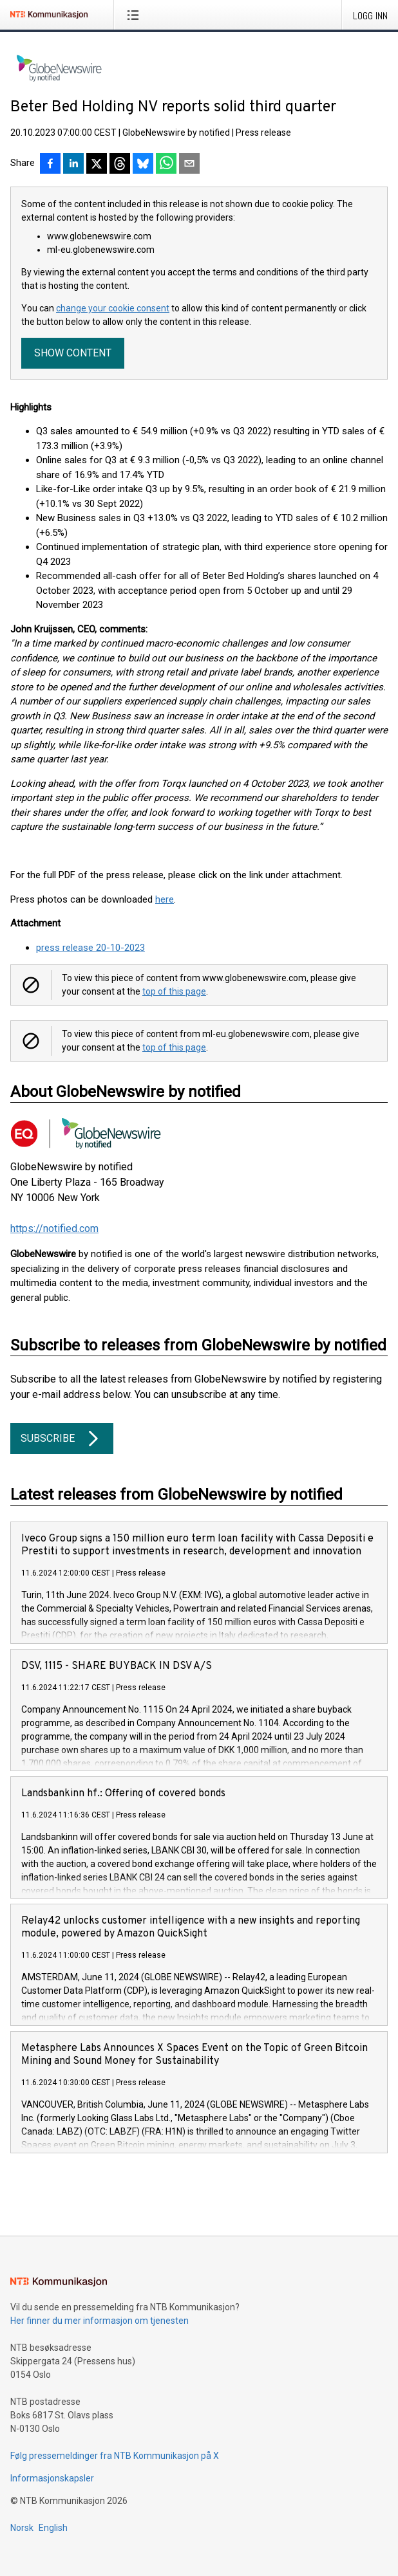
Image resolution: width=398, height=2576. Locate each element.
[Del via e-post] (189, 164)
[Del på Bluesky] (143, 164)
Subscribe (62, 1438)
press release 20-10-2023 (90, 947)
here (164, 899)
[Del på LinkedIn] (73, 164)
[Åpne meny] (135, 15)
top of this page (174, 991)
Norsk (21, 2528)
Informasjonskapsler (52, 2478)
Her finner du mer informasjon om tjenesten (99, 2320)
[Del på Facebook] (50, 164)
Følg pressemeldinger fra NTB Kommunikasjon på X (114, 2456)
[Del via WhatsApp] (166, 164)
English (53, 2528)
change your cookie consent (112, 308)
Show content (72, 353)
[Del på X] (96, 164)
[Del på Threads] (119, 164)
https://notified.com (54, 1228)
